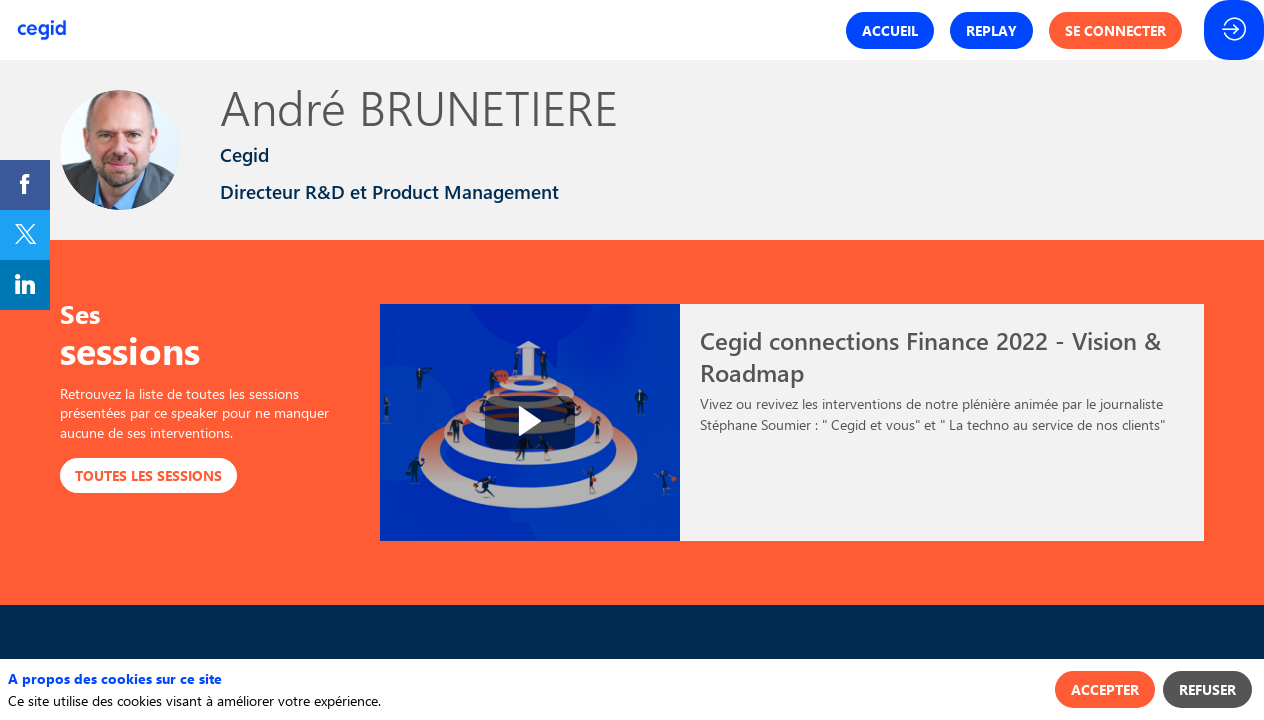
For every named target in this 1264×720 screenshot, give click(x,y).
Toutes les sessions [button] (148, 475)
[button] (890, 30)
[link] (25, 185)
